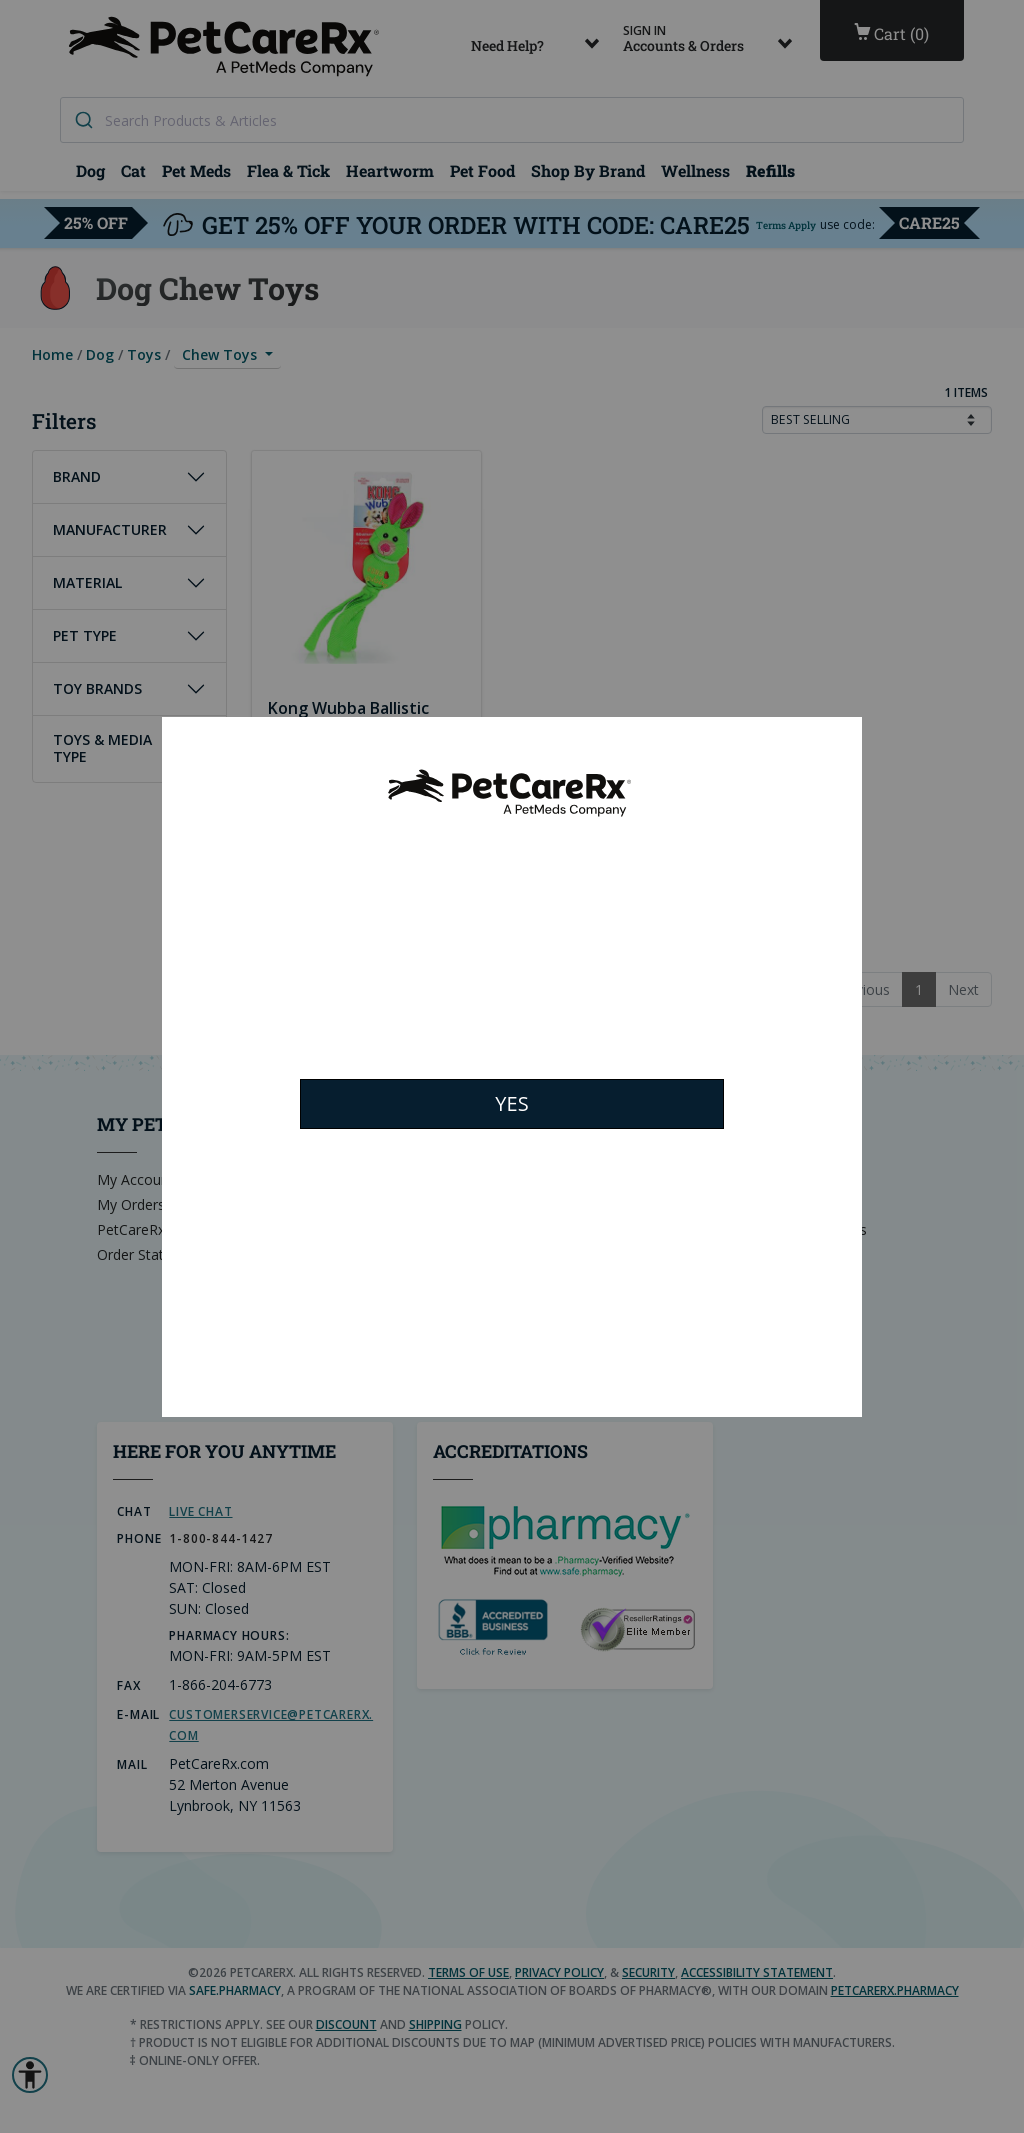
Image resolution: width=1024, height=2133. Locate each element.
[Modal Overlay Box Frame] (512, 1067)
